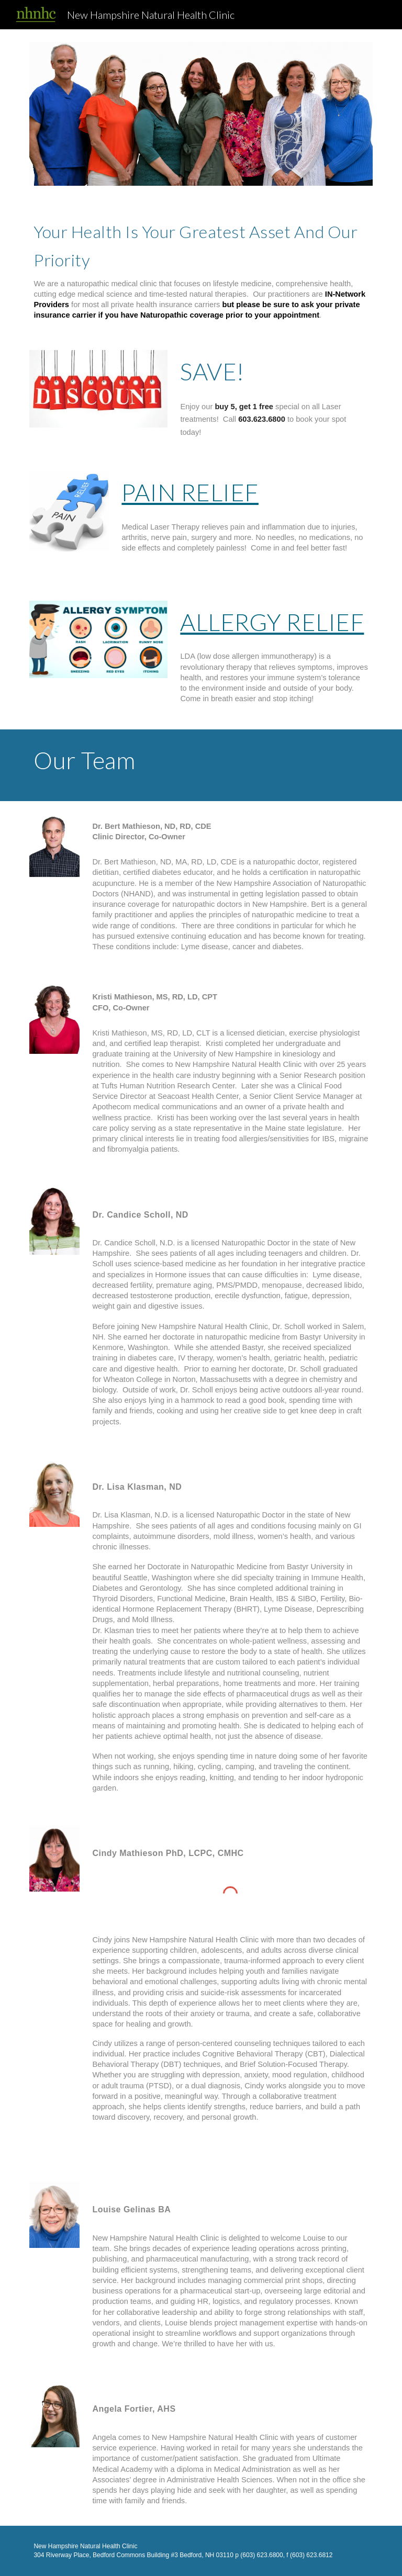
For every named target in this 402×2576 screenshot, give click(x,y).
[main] (200, 268)
